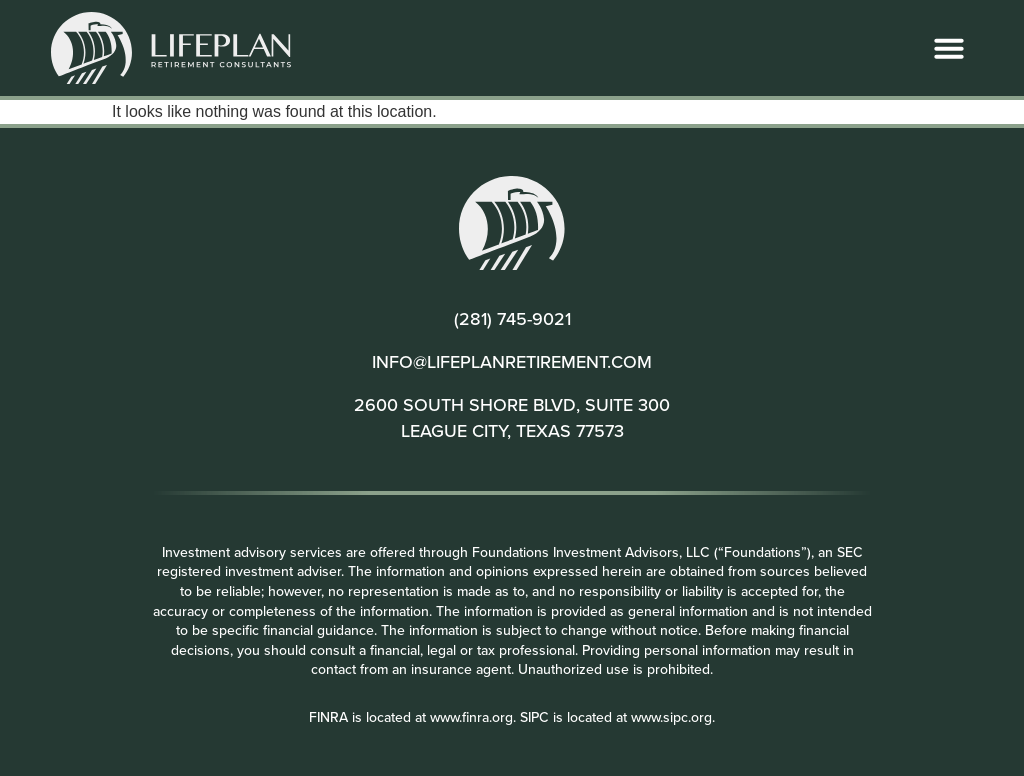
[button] (949, 48)
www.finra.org (471, 717)
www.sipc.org (671, 717)
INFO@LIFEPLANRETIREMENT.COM (512, 361)
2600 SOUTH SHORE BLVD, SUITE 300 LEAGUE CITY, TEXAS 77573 (512, 417)
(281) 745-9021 (512, 318)
